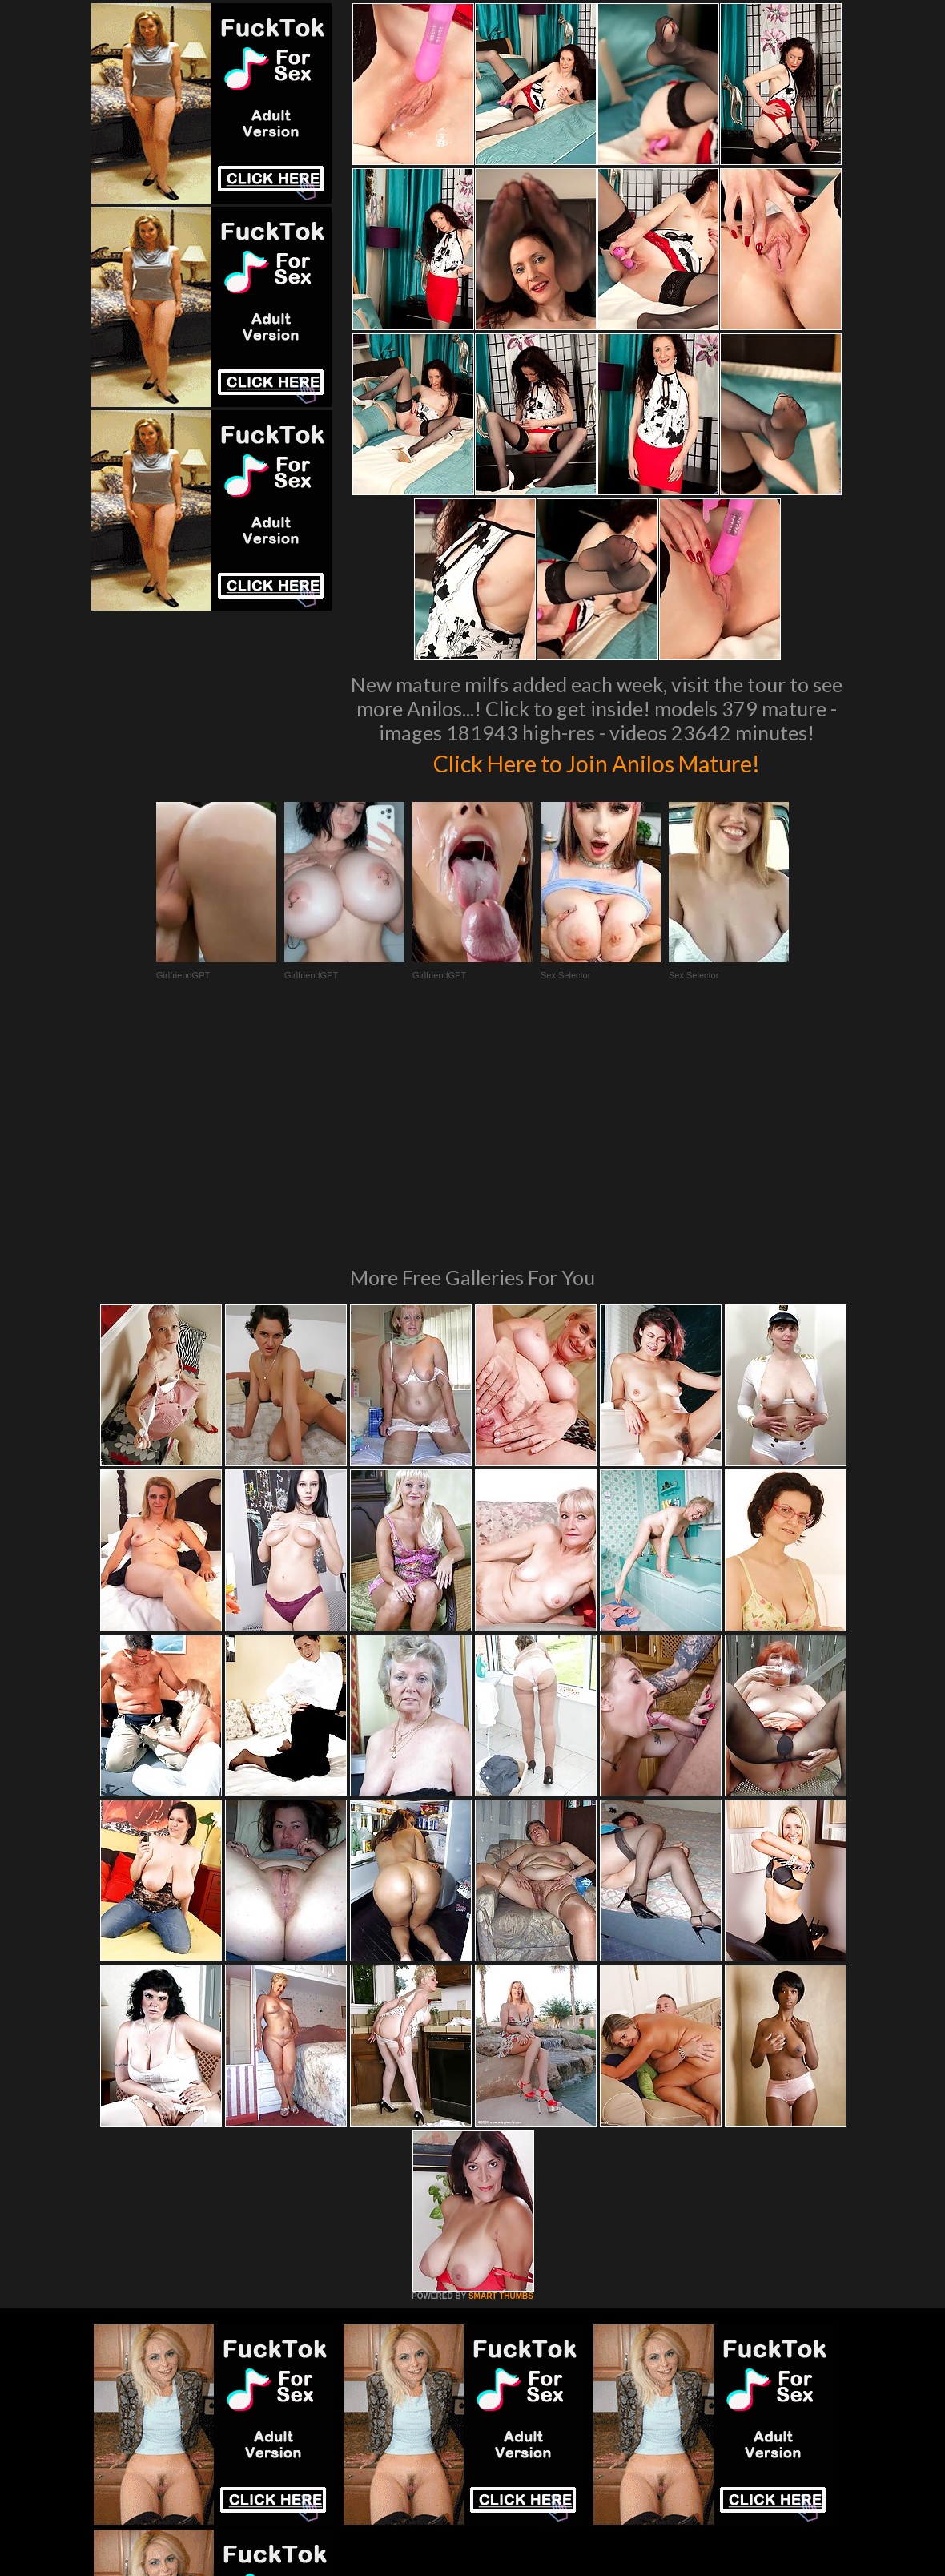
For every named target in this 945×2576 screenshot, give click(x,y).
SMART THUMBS (500, 2077)
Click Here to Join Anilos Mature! (596, 761)
